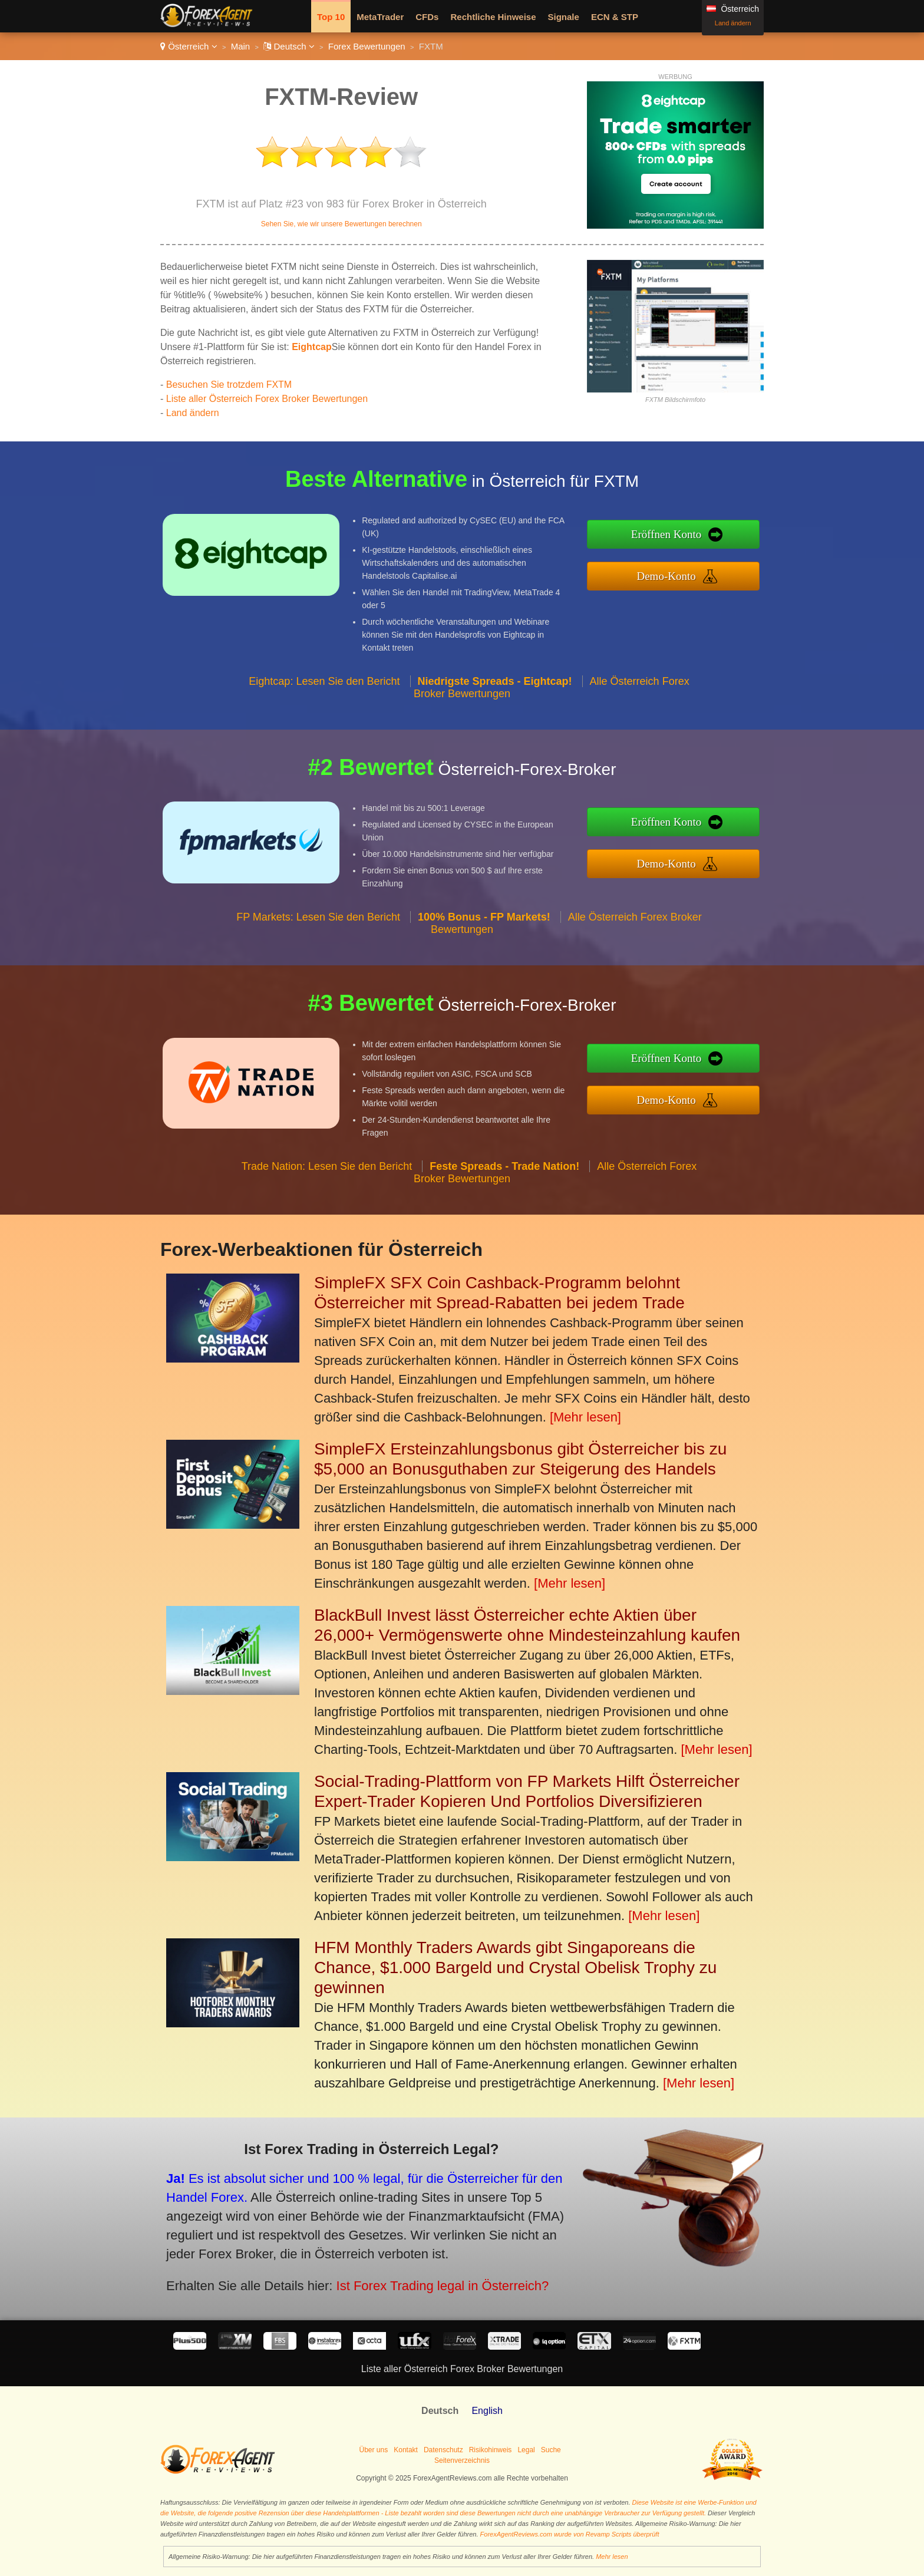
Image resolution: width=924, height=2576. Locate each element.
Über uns (373, 2450)
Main (240, 46)
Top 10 (331, 17)
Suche (551, 2450)
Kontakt (406, 2450)
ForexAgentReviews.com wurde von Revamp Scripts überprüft (569, 2534)
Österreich (188, 46)
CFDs (426, 17)
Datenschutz (443, 2450)
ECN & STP (614, 17)
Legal (525, 2450)
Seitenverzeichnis (462, 2460)
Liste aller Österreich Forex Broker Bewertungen (267, 399)
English (486, 2411)
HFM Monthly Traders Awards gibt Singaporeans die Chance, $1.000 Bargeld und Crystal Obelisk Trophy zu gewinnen (515, 1967)
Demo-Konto (692, 572)
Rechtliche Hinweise (493, 17)
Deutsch (288, 46)
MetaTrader (380, 17)
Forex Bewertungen (366, 46)
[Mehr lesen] (585, 1417)
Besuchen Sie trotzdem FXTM (229, 385)
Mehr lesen (612, 2556)
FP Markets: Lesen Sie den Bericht (318, 942)
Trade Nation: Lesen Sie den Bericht (327, 1191)
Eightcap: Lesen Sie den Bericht (324, 706)
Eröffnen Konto (692, 537)
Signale (563, 17)
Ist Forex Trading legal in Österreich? (405, 2274)
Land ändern (733, 23)
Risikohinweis (490, 2450)
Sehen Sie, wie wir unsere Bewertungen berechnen (341, 224)
